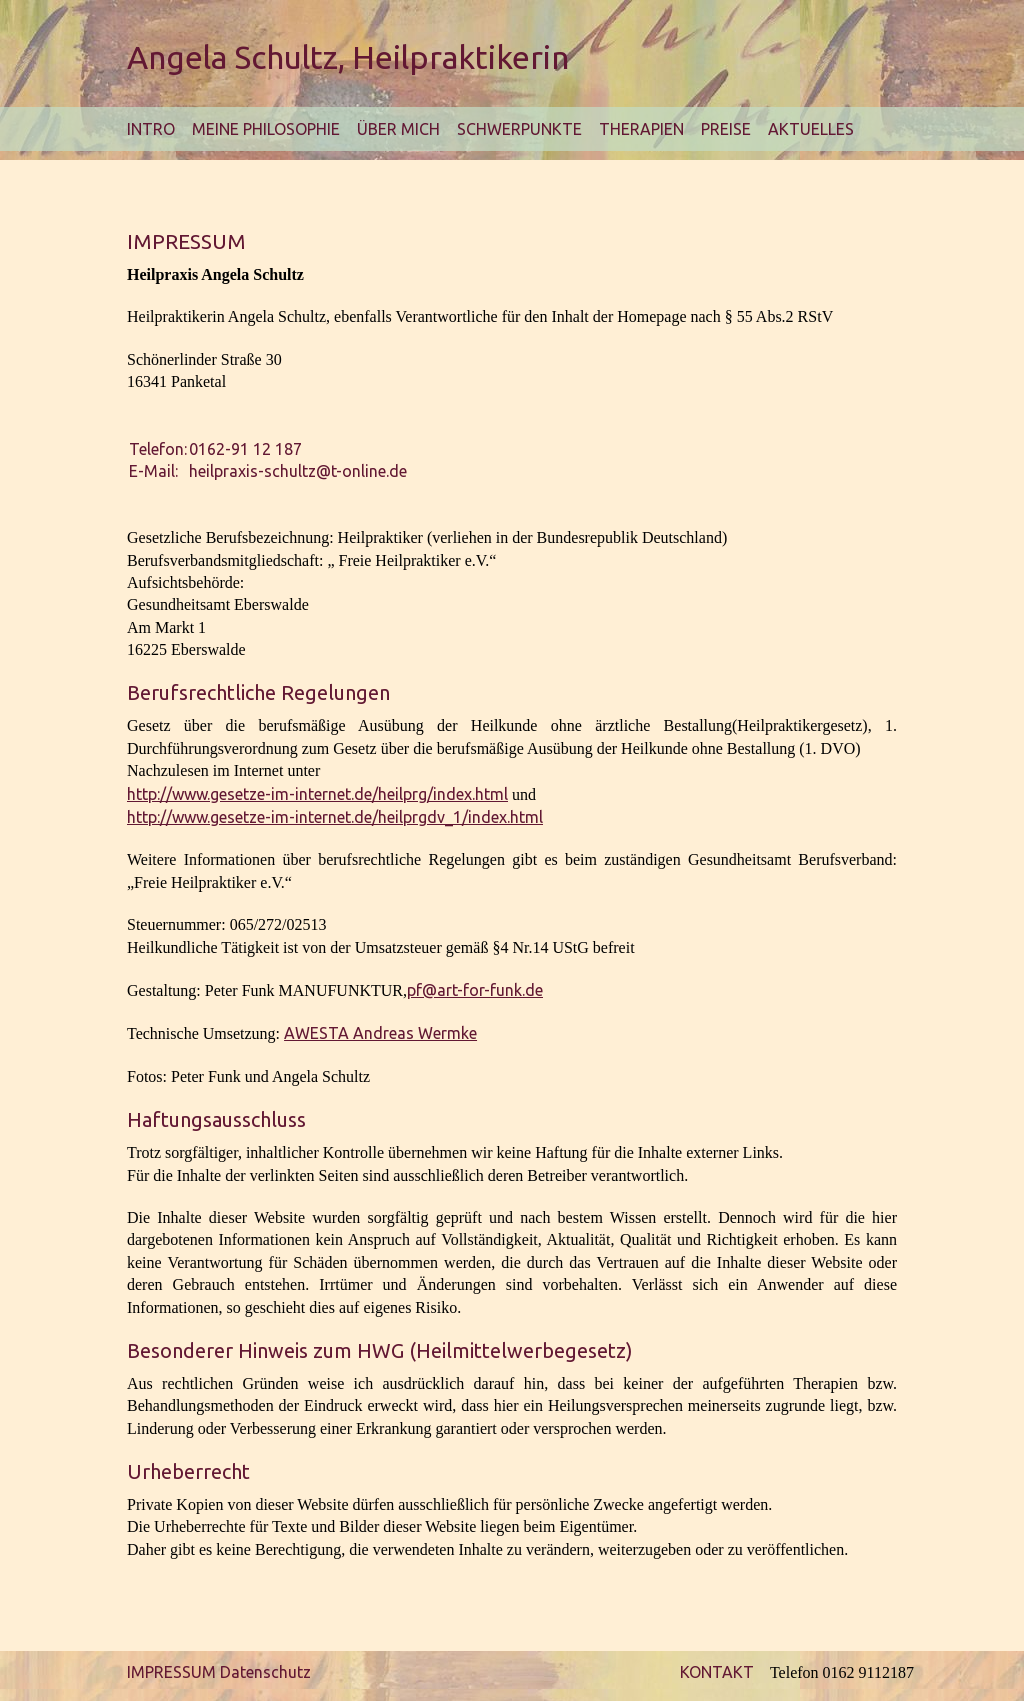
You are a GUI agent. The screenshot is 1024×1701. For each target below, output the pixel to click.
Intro (151, 129)
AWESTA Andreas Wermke (380, 1033)
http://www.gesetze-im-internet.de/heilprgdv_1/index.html (335, 817)
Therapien (641, 129)
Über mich (398, 129)
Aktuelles (811, 129)
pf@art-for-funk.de (475, 990)
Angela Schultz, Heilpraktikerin (348, 57)
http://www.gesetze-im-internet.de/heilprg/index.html (317, 794)
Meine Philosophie (266, 129)
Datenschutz (265, 1672)
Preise (726, 129)
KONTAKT (717, 1672)
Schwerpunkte (519, 129)
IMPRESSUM (171, 1672)
